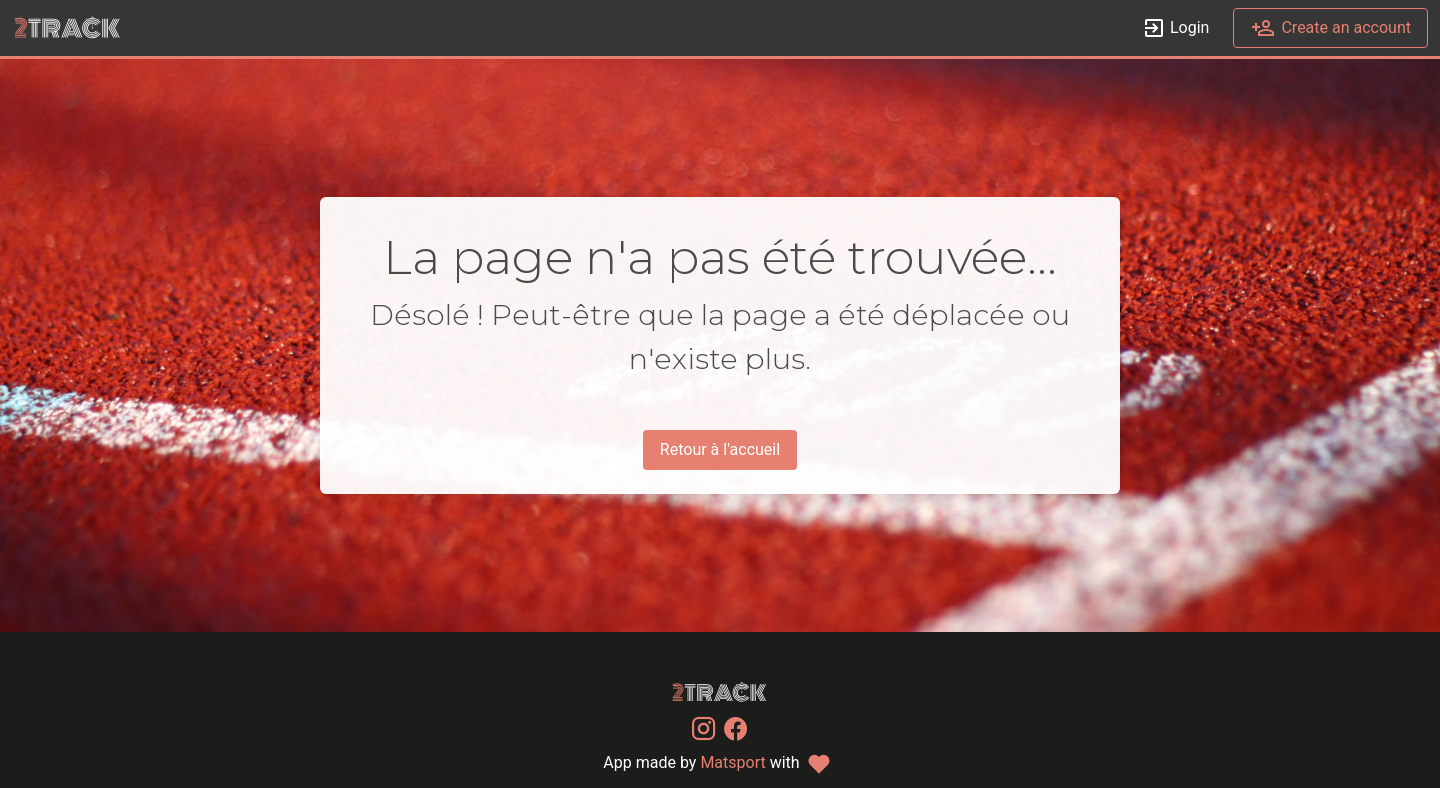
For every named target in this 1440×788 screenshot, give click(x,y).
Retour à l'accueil (720, 449)
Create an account (1330, 28)
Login (1175, 28)
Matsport (732, 762)
